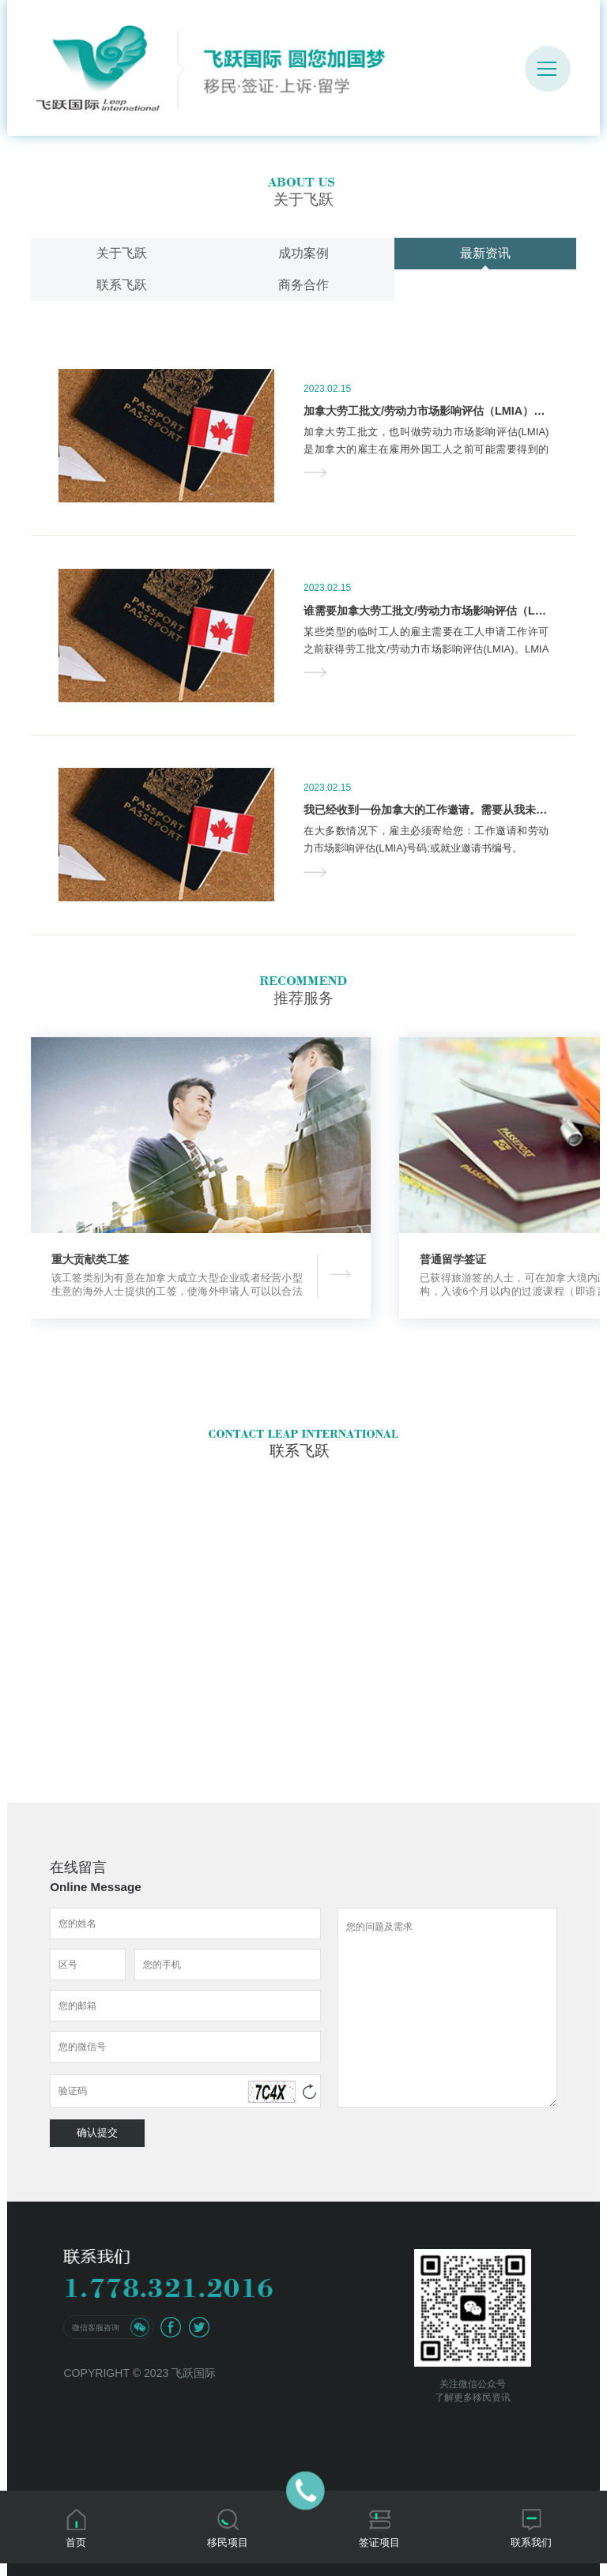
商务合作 (303, 284)
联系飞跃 (121, 284)
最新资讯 (485, 253)
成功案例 (303, 253)
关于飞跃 (121, 253)
